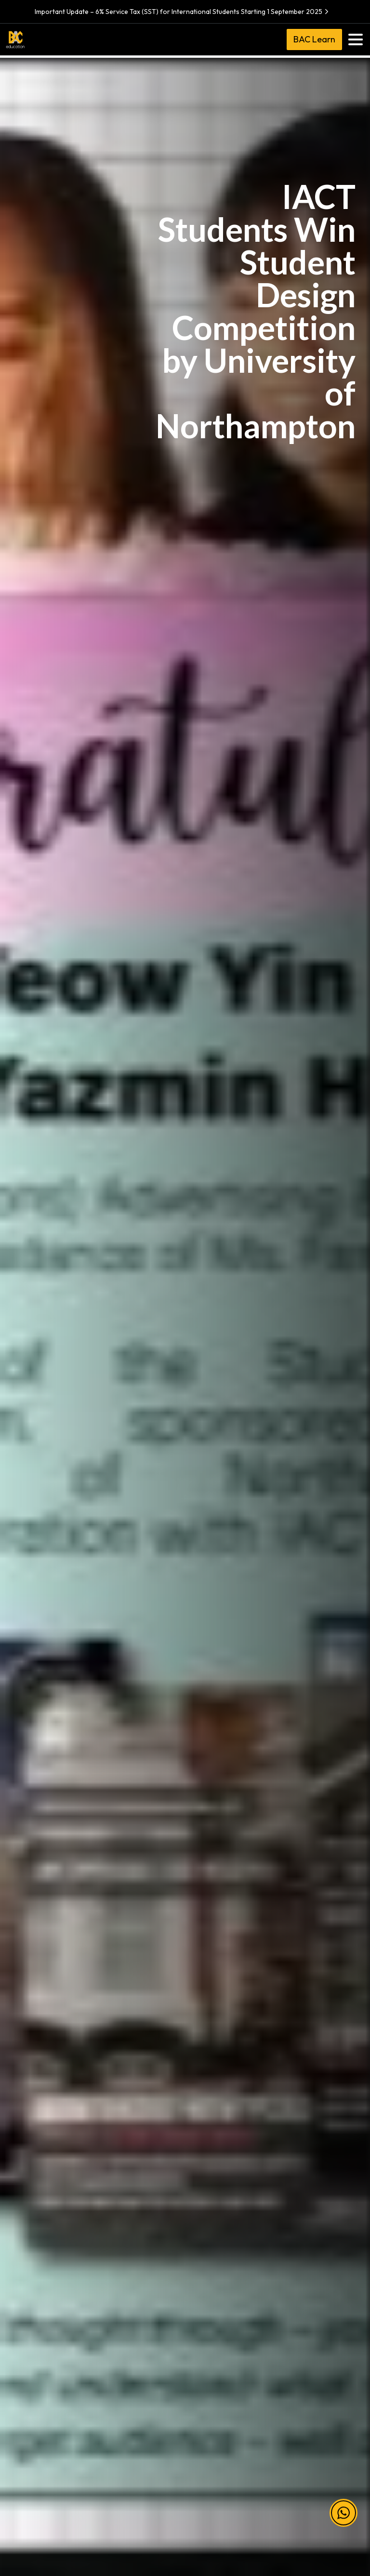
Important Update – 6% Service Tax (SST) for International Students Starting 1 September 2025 (183, 11)
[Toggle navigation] (355, 39)
